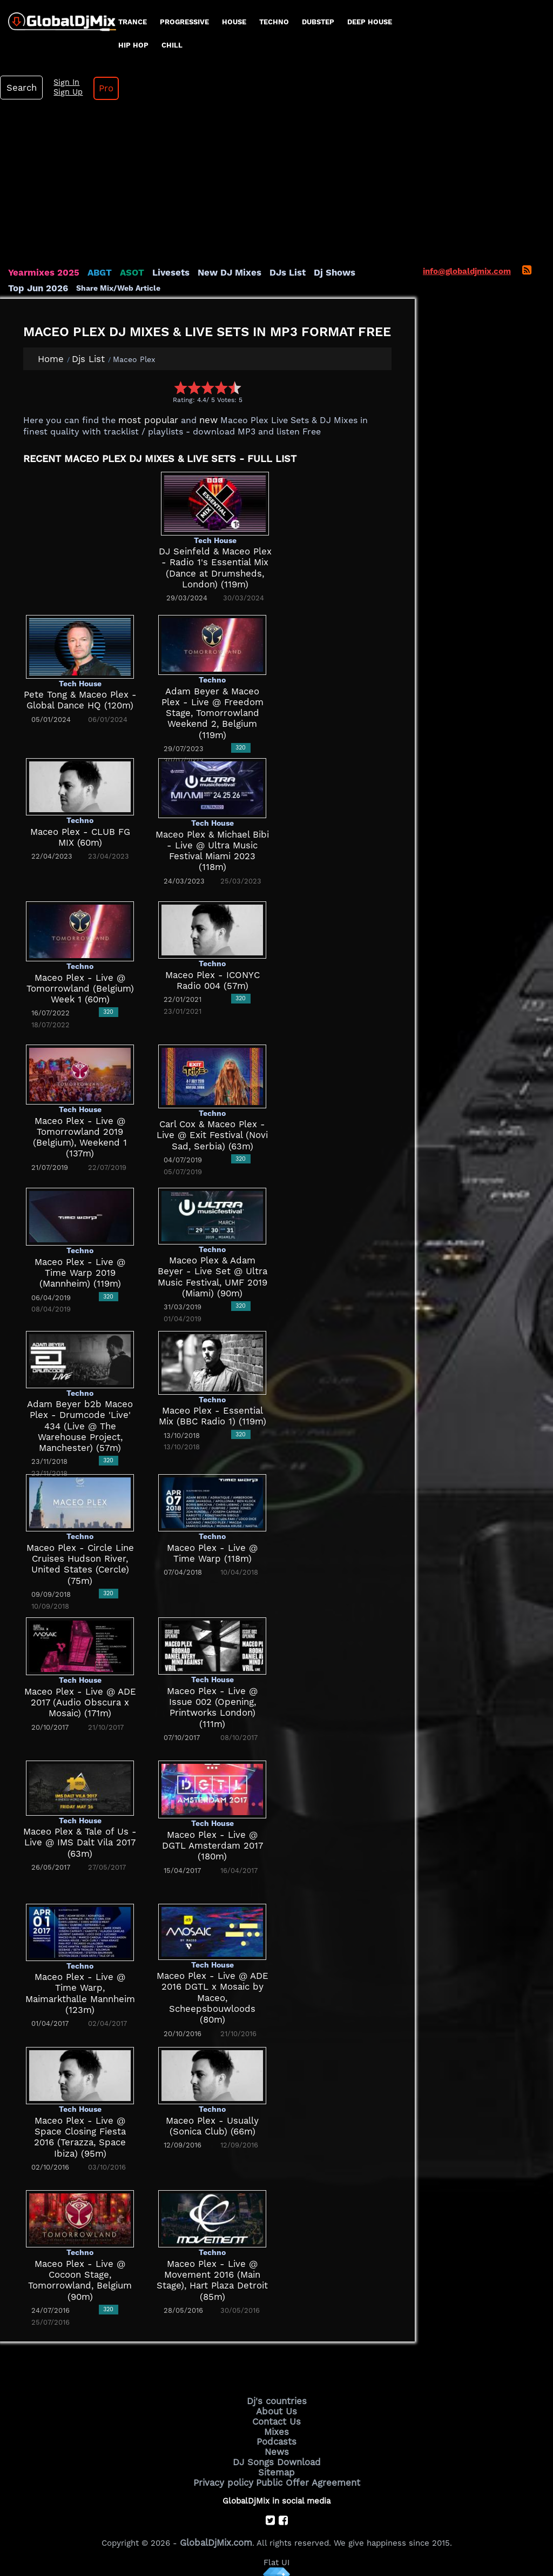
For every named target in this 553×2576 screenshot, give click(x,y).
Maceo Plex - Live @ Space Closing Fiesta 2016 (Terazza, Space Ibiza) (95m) (80, 2130)
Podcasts (276, 2435)
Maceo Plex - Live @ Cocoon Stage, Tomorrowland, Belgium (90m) (80, 2274)
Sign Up (61, 92)
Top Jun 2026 (359, 272)
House (234, 22)
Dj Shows (306, 272)
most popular (144, 419)
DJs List (263, 272)
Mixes (276, 2426)
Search (18, 87)
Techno (274, 22)
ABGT (90, 272)
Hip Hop (133, 45)
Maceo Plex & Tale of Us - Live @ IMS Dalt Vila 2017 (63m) (80, 1841)
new (200, 419)
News (277, 2444)
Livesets (156, 272)
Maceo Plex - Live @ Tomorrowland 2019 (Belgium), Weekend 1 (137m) (80, 1131)
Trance (132, 22)
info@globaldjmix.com (467, 271)
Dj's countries (276, 2399)
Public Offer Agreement (304, 2472)
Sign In (59, 82)
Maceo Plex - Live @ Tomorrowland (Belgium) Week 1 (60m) (80, 987)
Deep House (369, 22)
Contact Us (276, 2417)
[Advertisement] (276, 186)
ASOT (121, 272)
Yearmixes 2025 (39, 272)
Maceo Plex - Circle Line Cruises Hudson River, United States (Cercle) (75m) (80, 1558)
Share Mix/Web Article (50, 287)
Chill (172, 45)
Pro (96, 88)
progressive (184, 22)
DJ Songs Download (276, 2453)
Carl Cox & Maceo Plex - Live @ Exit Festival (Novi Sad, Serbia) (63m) (212, 1134)
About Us (277, 2408)
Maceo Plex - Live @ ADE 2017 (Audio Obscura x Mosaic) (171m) (80, 1701)
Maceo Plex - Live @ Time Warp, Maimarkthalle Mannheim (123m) (80, 1987)
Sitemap (276, 2462)
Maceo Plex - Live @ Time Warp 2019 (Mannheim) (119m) (80, 1272)
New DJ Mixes (210, 272)
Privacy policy (229, 2472)
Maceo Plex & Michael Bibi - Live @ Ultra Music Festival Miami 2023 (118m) (212, 844)
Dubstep (318, 22)
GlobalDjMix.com (216, 2530)
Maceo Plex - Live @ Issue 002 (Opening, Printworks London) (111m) (212, 1701)
